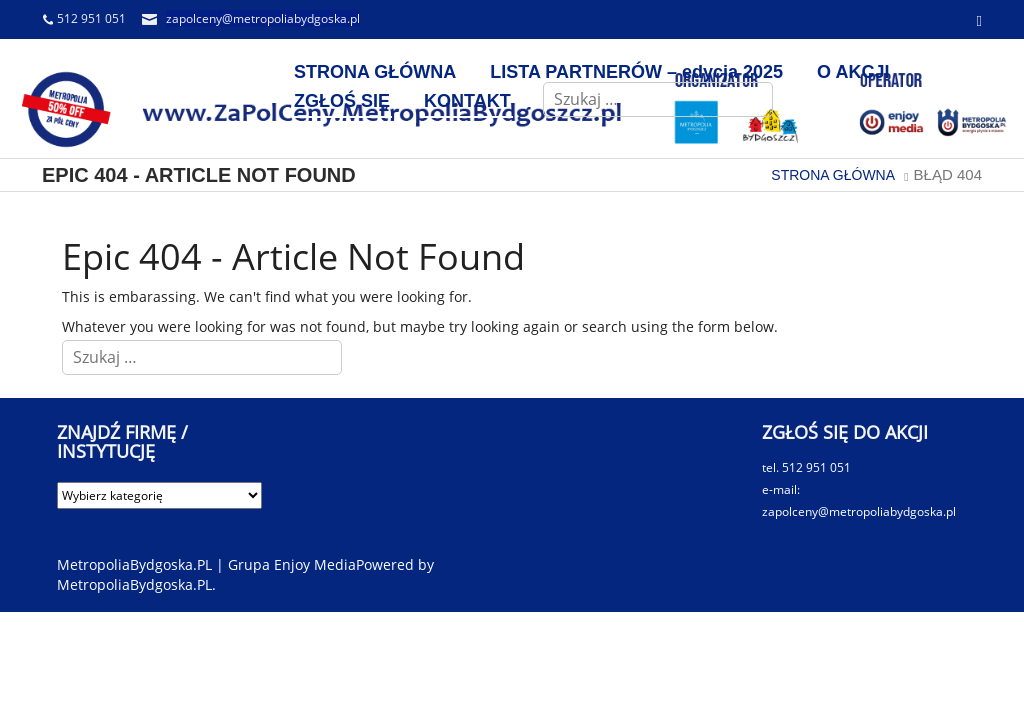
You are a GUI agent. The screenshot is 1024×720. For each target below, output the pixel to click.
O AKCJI (853, 72)
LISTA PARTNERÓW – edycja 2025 (636, 72)
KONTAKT (467, 101)
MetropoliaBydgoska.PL (134, 584)
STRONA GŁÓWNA (375, 72)
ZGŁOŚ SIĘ (342, 101)
